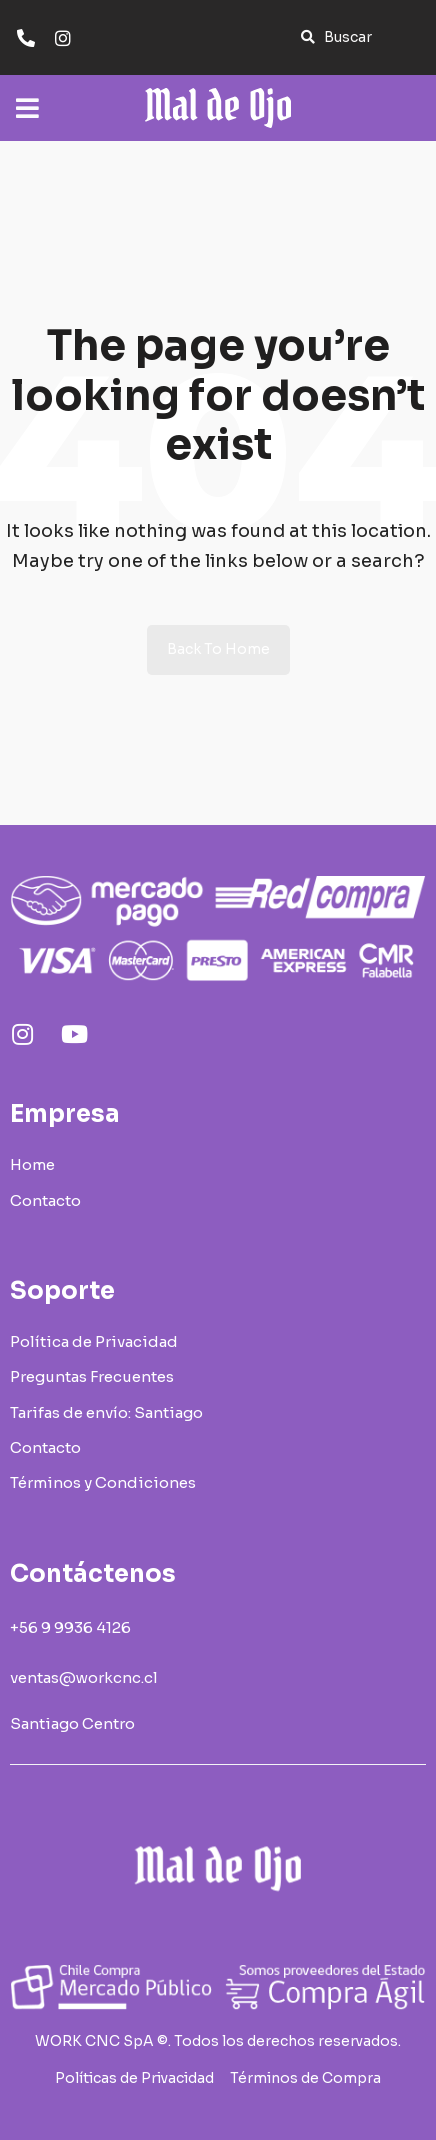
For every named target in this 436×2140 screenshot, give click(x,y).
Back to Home (218, 649)
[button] (336, 37)
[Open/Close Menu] (27, 98)
